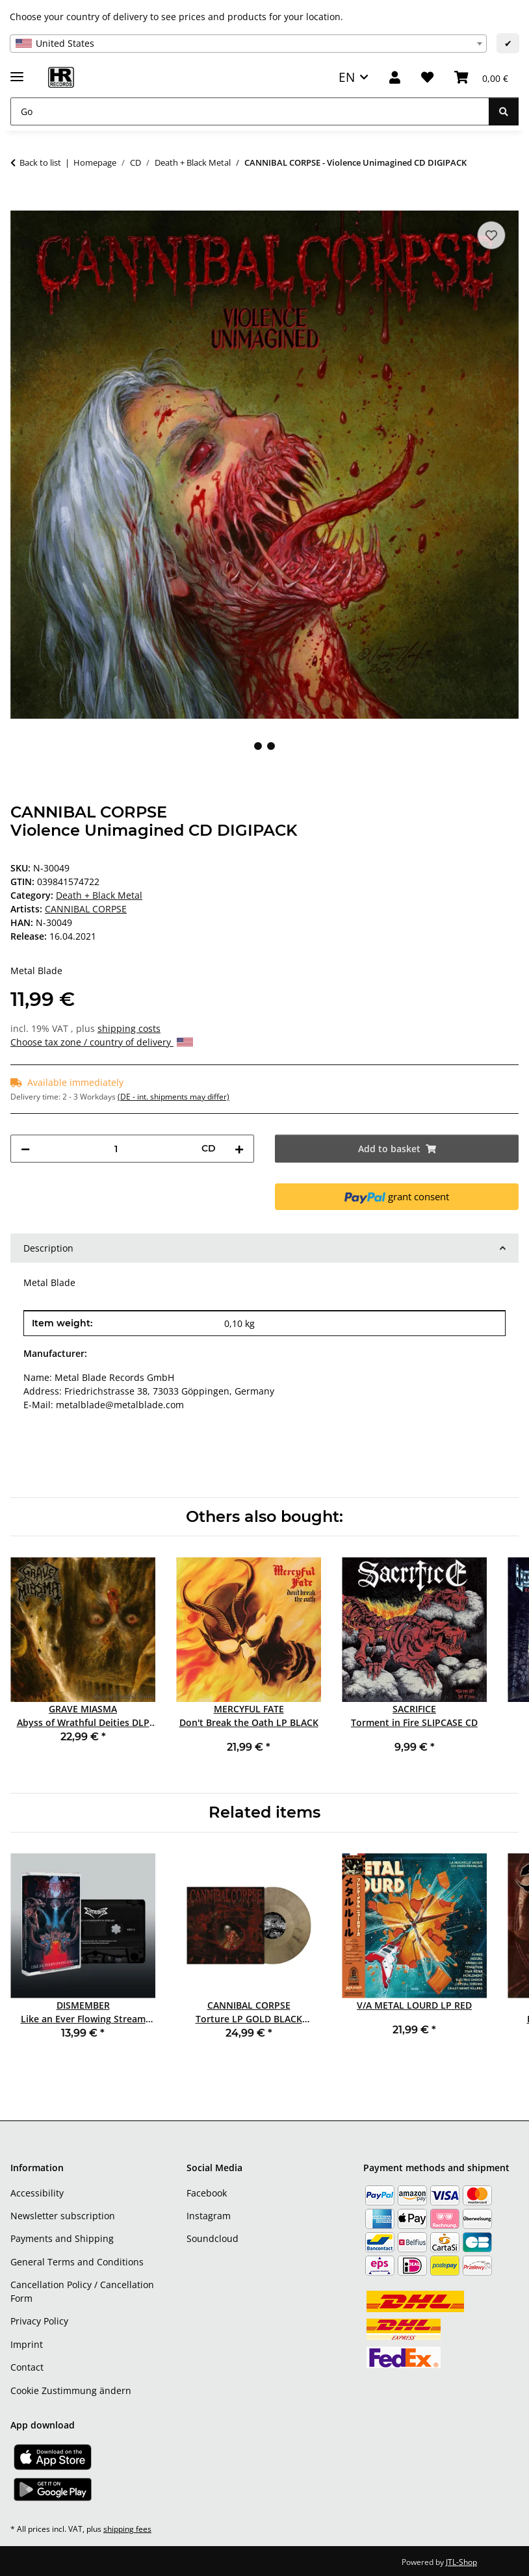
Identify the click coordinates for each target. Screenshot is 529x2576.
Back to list (40, 162)
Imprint (26, 2344)
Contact (27, 2367)
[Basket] (481, 77)
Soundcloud (213, 2238)
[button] (395, 77)
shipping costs (129, 1028)
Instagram (209, 2215)
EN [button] (347, 77)
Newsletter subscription (62, 2215)
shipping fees (127, 2528)
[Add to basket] (20, 203)
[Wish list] (427, 77)
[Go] (249, 111)
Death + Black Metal (99, 895)
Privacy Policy (39, 2321)
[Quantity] (115, 1148)
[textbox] (248, 43)
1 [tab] (258, 746)
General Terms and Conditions (77, 2262)
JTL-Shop (461, 2562)
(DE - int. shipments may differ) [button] (173, 1096)
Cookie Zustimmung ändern (70, 2390)
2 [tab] (271, 746)
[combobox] (248, 43)
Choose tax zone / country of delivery (101, 1042)
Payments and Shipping (62, 2238)
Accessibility (37, 2193)
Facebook (207, 2193)
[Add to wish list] (491, 235)
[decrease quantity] (25, 1148)
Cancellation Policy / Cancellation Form (82, 2291)
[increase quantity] (239, 1148)
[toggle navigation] (16, 71)
